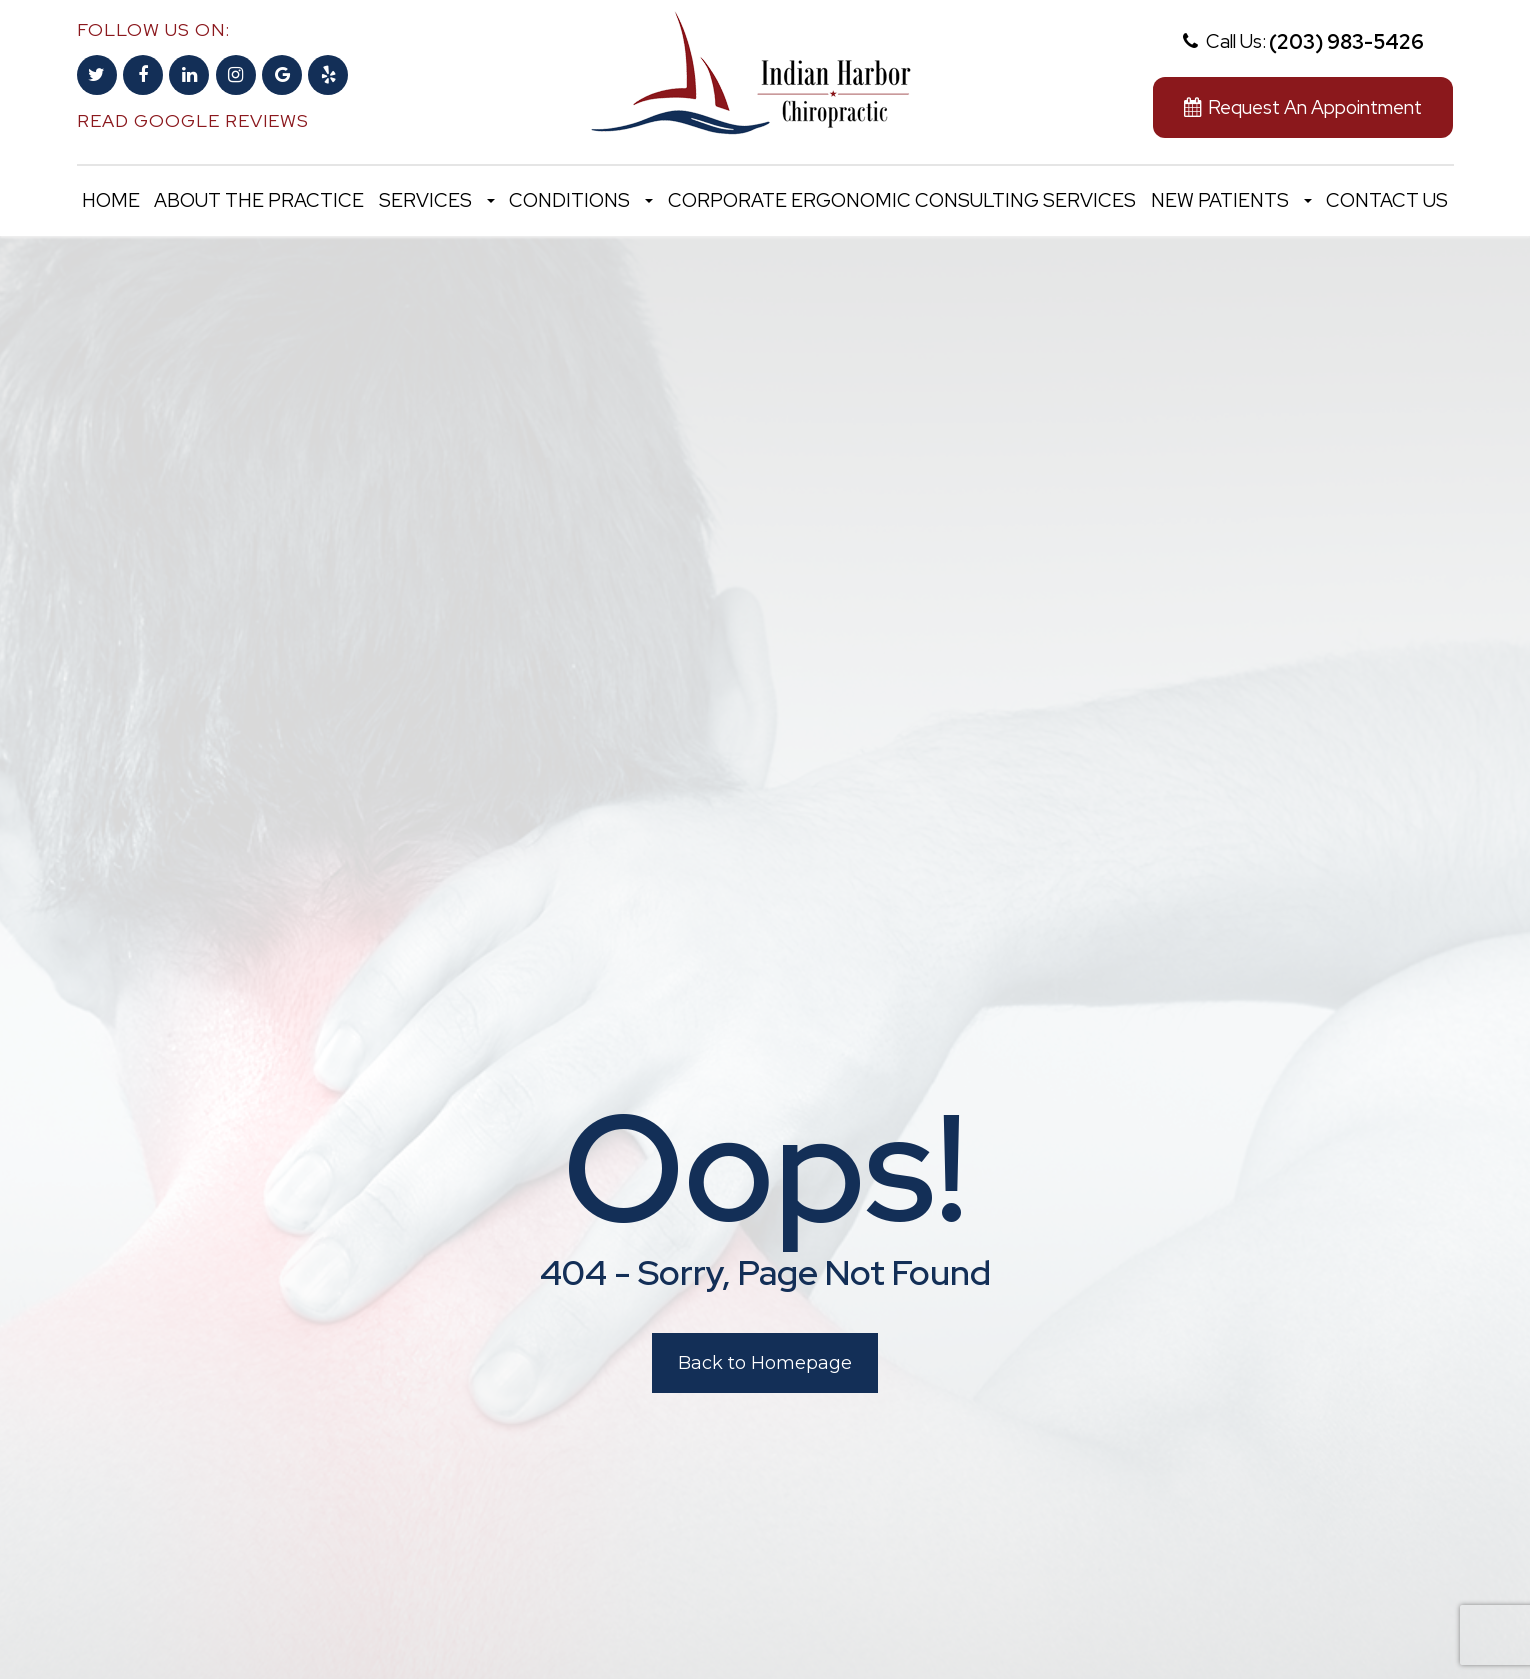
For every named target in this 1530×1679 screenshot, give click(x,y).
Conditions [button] (581, 200)
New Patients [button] (1231, 200)
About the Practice (259, 200)
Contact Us (1387, 200)
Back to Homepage (765, 1363)
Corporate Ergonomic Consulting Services (902, 200)
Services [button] (437, 200)
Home (111, 200)
